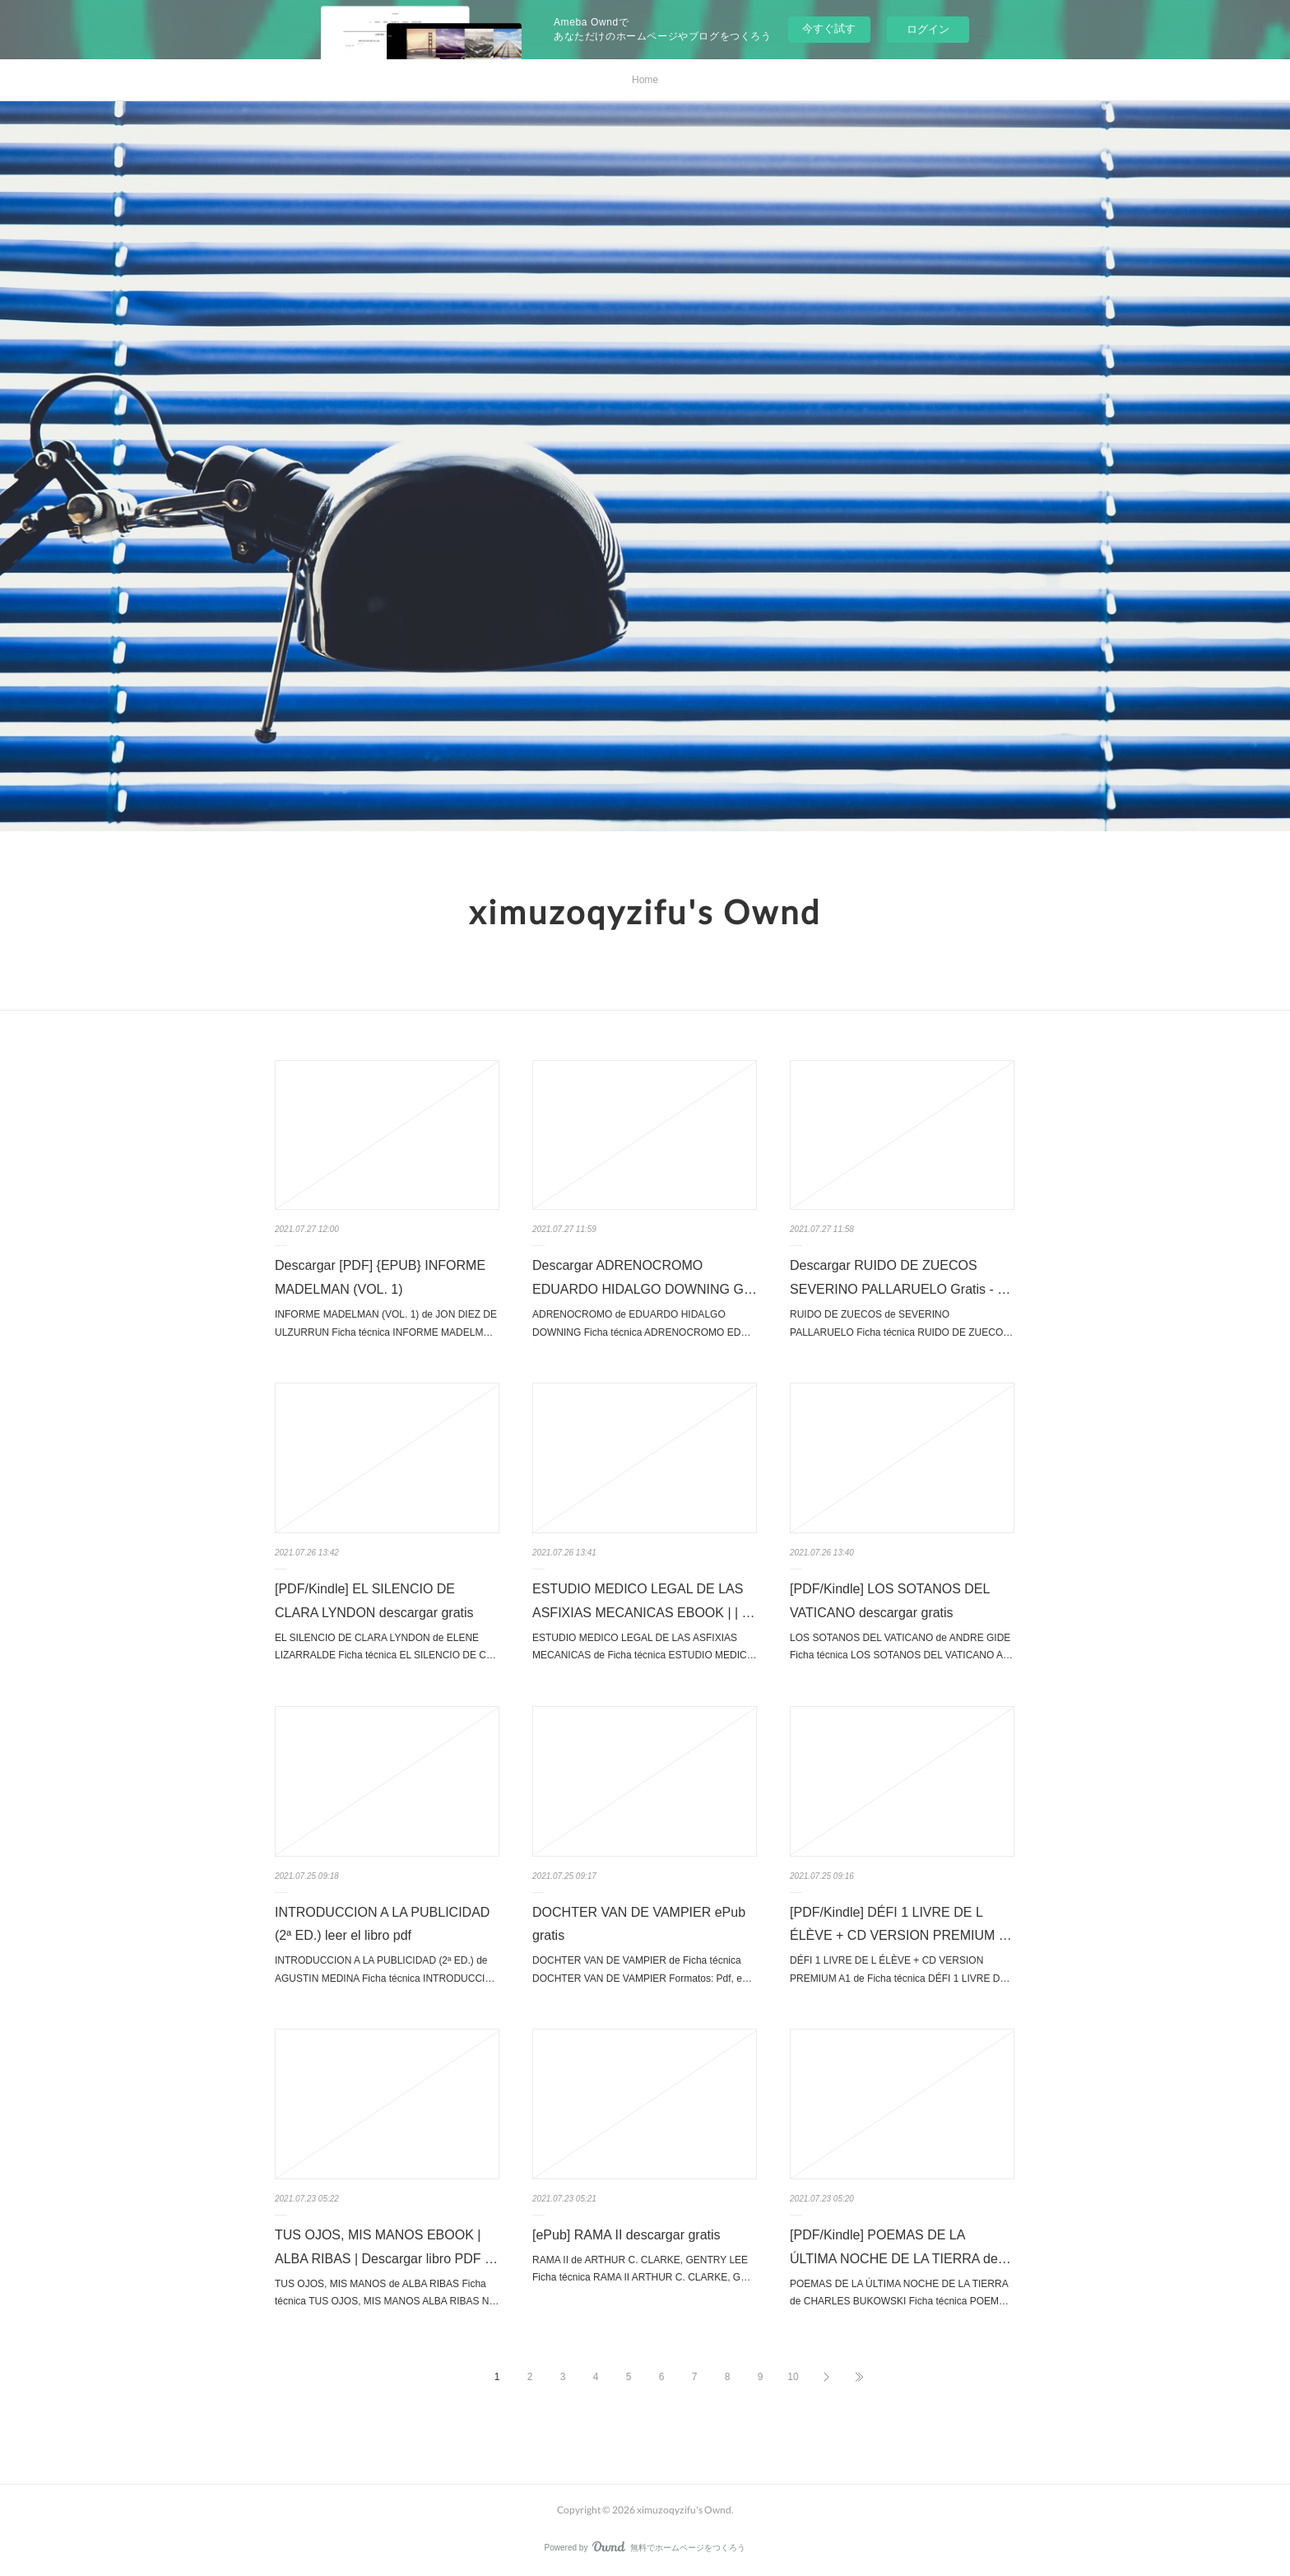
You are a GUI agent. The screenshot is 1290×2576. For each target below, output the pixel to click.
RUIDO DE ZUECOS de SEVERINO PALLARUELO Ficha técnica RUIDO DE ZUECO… (901, 1323)
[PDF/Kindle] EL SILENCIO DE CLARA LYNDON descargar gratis (374, 1601)
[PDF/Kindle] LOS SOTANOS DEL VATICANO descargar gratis (890, 1601)
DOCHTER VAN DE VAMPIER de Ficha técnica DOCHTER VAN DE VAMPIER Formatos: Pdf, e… (642, 1969)
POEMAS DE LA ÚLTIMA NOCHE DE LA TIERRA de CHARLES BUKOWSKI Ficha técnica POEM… (899, 2293)
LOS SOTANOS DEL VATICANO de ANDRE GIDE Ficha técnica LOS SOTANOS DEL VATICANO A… (901, 1647)
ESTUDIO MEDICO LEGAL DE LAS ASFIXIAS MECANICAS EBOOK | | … (643, 1601)
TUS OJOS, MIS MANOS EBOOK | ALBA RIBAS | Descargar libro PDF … (386, 2247)
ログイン (928, 29)
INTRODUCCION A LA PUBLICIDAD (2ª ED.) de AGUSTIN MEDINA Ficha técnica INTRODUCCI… (384, 1969)
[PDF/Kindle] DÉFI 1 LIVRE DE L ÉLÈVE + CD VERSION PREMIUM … (901, 1924)
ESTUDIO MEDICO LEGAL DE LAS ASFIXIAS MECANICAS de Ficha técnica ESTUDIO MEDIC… (644, 1647)
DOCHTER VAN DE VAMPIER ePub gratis (638, 1924)
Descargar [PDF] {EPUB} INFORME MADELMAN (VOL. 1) (380, 1277)
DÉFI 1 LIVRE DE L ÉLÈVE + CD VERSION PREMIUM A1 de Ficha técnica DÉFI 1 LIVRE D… (899, 1969)
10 (792, 2377)
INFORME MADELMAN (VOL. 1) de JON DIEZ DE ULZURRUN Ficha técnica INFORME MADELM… (386, 1323)
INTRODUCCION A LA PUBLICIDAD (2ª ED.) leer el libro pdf (382, 1924)
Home (645, 80)
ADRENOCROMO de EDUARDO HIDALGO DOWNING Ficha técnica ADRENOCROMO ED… (641, 1323)
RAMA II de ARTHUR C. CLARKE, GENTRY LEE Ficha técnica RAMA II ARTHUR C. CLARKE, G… (641, 2269)
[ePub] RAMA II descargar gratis (626, 2235)
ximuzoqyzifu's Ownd (645, 912)
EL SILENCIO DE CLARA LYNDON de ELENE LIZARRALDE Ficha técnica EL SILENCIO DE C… (385, 1647)
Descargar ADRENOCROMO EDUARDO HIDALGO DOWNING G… (644, 1277)
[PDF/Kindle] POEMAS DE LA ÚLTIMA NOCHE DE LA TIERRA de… (900, 2247)
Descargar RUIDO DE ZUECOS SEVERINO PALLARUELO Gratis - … (900, 1277)
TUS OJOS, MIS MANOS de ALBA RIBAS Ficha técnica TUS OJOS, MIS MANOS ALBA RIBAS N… (387, 2293)
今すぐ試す (829, 28)
